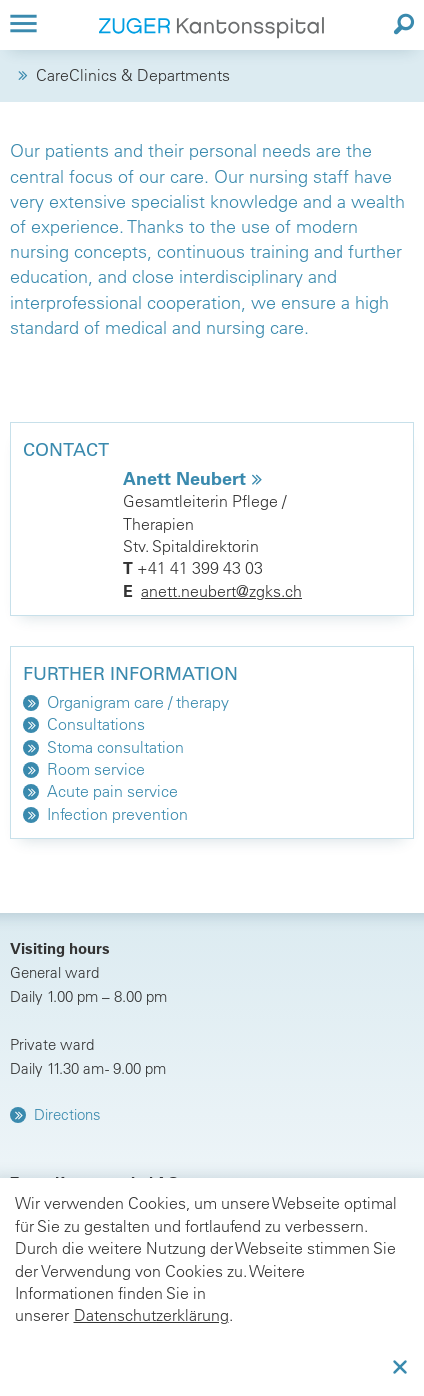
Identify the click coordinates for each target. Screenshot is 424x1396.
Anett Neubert (187, 478)
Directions (67, 1114)
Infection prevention (117, 814)
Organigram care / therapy (138, 702)
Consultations (96, 724)
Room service (96, 769)
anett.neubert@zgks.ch (221, 591)
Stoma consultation (115, 747)
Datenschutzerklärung (151, 1315)
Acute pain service (112, 791)
